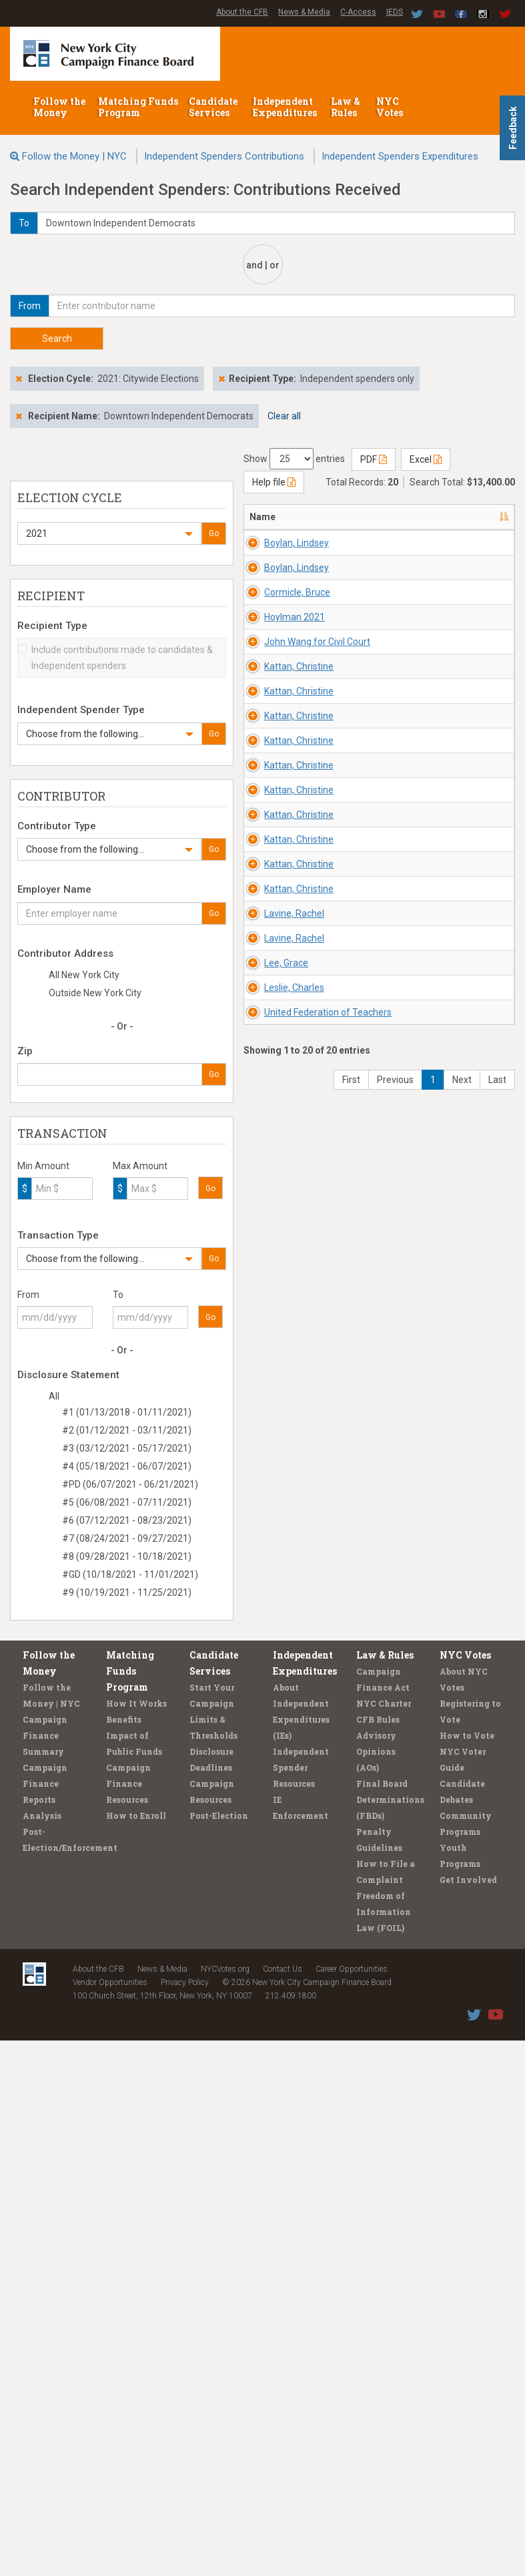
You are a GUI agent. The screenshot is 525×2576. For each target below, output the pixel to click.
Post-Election (218, 2351)
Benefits (123, 2254)
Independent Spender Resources (301, 2303)
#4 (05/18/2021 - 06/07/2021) (126, 1466)
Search (57, 338)
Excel (426, 459)
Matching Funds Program (138, 107)
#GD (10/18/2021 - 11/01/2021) (130, 1574)
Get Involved (468, 2415)
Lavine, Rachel (294, 1714)
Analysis (42, 2351)
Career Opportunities (352, 2504)
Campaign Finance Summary (45, 2270)
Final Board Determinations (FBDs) (390, 2335)
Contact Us (282, 2504)
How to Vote (467, 2271)
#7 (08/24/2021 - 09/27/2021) (126, 1538)
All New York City (84, 975)
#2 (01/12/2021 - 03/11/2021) (126, 1430)
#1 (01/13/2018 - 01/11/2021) (126, 1412)
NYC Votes (390, 107)
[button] (109, 533)
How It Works (136, 2238)
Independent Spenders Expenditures (400, 156)
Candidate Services (213, 107)
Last (497, 2148)
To (118, 1294)
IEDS (394, 12)
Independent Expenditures (286, 107)
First (351, 2148)
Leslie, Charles (294, 1949)
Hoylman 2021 (294, 777)
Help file (274, 482)
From (28, 1294)
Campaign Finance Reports (45, 2319)
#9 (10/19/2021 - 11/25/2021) (126, 1592)
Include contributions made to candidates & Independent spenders (115, 657)
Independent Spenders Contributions (224, 156)
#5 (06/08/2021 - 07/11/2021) (126, 1502)
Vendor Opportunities (110, 2518)
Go (214, 533)
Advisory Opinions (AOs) (376, 2287)
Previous (395, 2148)
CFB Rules (378, 2254)
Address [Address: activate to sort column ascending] (357, 516)
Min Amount (43, 1165)
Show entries (294, 458)
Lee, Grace (286, 1871)
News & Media (304, 12)
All (54, 1396)
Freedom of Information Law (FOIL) (383, 2447)
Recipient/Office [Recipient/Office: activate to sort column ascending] (445, 516)
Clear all (284, 416)
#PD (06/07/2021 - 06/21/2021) (130, 1484)
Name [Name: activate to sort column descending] (262, 516)
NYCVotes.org (225, 2504)
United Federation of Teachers (292, 2040)
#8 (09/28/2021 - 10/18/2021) (126, 1556)
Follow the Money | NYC (74, 156)
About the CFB (242, 12)
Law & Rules (345, 107)
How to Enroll (136, 2351)
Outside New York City (95, 993)
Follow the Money (59, 107)
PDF (373, 459)
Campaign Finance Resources (128, 2319)
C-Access (358, 12)
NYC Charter (383, 2238)
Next (462, 2148)
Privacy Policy (185, 2518)
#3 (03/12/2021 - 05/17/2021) (126, 1448)
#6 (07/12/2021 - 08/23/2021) (126, 1520)
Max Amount (140, 1165)
